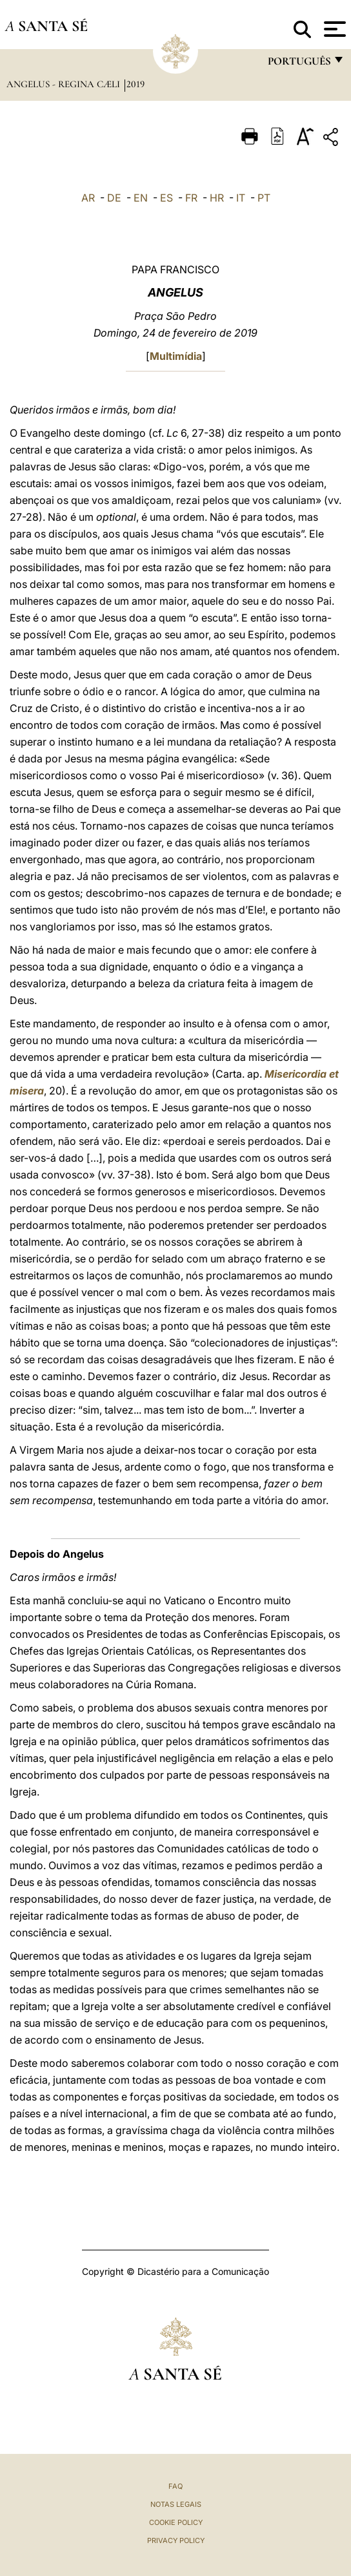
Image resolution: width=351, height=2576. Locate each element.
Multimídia (176, 356)
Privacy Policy (176, 2540)
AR (88, 197)
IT (240, 197)
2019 (135, 84)
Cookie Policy (176, 2522)
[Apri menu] (333, 29)
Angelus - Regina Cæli (64, 84)
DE (114, 197)
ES (166, 197)
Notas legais (175, 2504)
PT (263, 197)
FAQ (175, 2486)
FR (191, 197)
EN (141, 197)
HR (217, 197)
